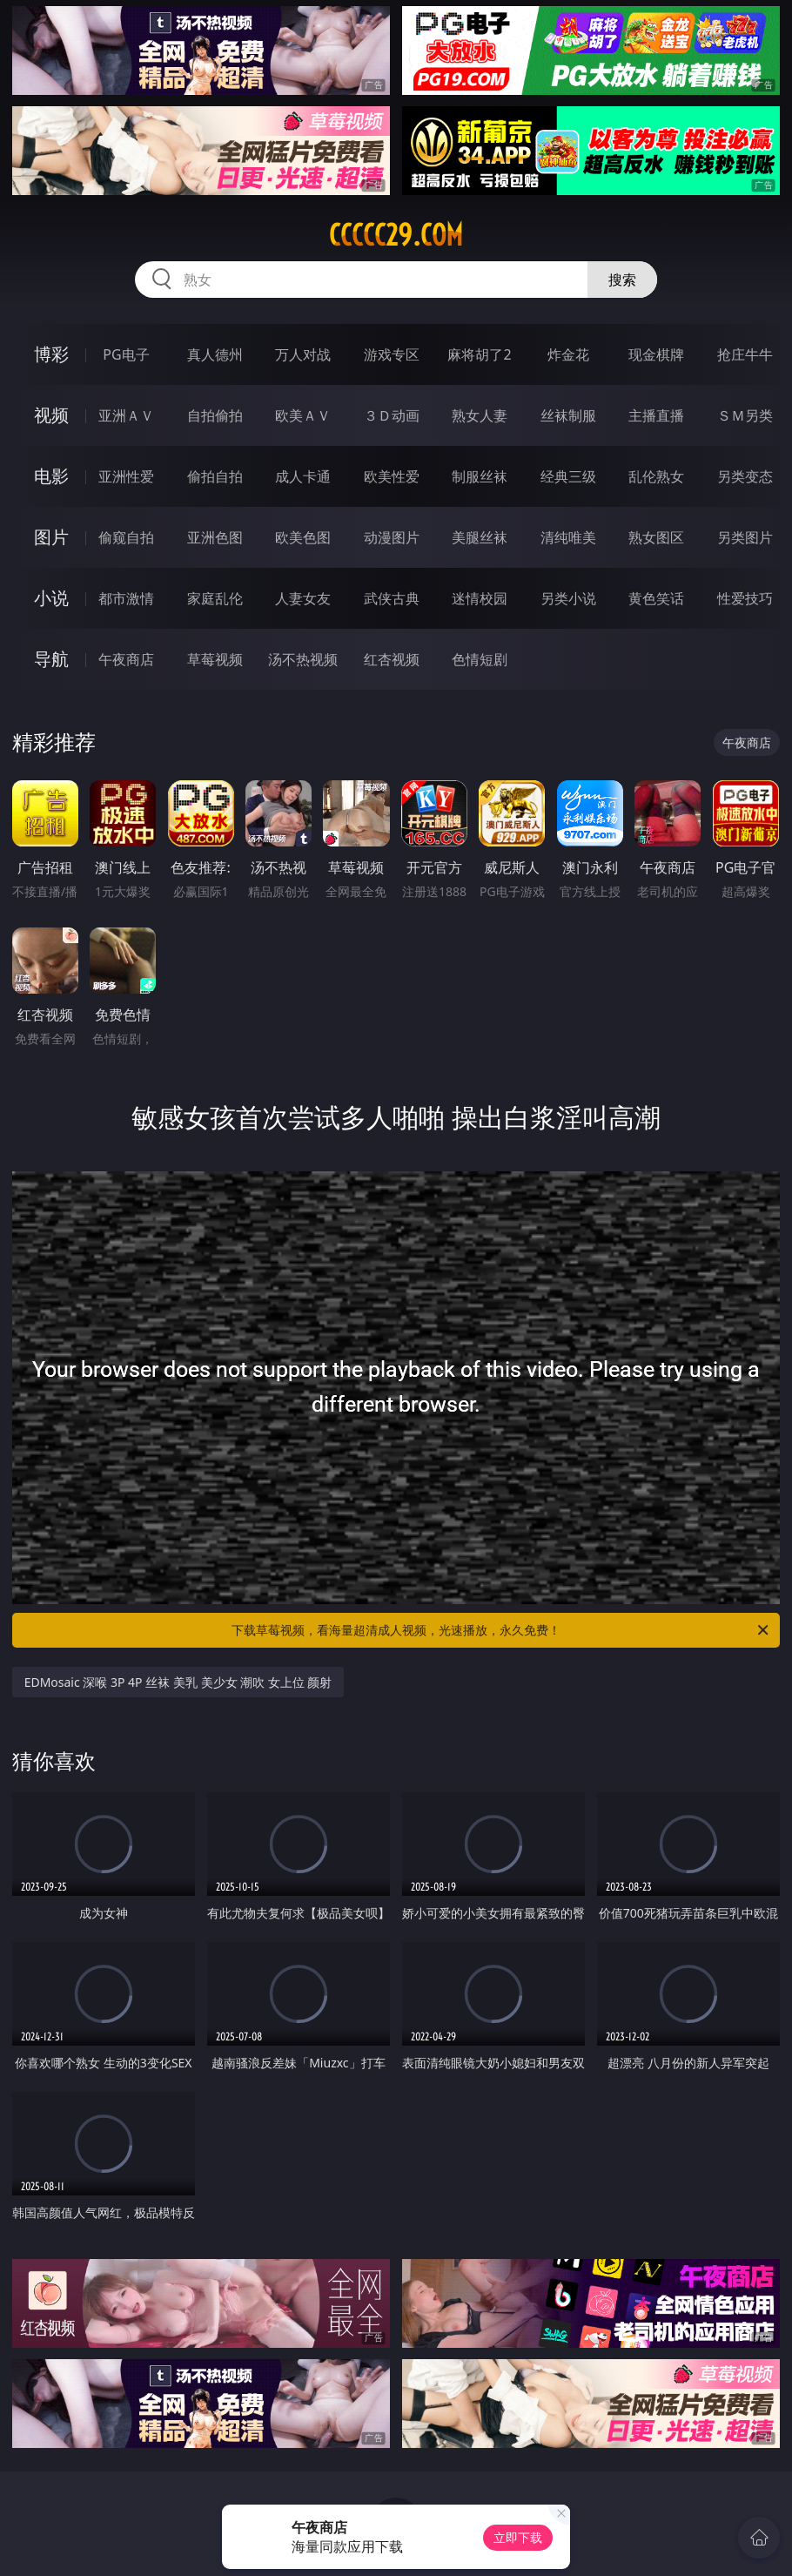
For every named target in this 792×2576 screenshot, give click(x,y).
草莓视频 (215, 659)
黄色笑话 (656, 598)
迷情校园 (479, 598)
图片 (51, 537)
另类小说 (568, 598)
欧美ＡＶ (303, 415)
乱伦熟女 (656, 476)
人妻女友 (303, 598)
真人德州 (215, 354)
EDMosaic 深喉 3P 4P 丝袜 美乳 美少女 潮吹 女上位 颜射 (178, 1682)
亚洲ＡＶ (126, 415)
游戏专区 (391, 354)
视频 (51, 415)
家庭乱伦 (215, 598)
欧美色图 (303, 537)
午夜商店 (126, 659)
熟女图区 (656, 537)
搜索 (622, 279)
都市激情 (126, 598)
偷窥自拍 (126, 537)
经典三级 (568, 476)
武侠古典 (391, 598)
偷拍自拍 (215, 476)
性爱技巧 (745, 598)
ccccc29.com (396, 235)
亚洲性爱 (126, 476)
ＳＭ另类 (745, 415)
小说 (51, 598)
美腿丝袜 (479, 537)
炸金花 (568, 354)
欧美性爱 (391, 476)
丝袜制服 (568, 415)
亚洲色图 (215, 537)
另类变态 (745, 476)
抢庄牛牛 (745, 354)
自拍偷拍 (215, 415)
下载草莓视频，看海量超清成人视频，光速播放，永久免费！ (501, 1630)
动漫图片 (391, 537)
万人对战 (303, 354)
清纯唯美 (568, 537)
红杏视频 (391, 659)
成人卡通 (303, 476)
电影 (51, 476)
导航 (51, 659)
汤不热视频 (303, 659)
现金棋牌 (656, 354)
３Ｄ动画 (391, 415)
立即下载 (517, 2537)
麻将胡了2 (479, 354)
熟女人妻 (479, 415)
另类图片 (745, 537)
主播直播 (656, 415)
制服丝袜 (479, 476)
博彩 (51, 354)
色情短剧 (479, 659)
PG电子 (126, 354)
